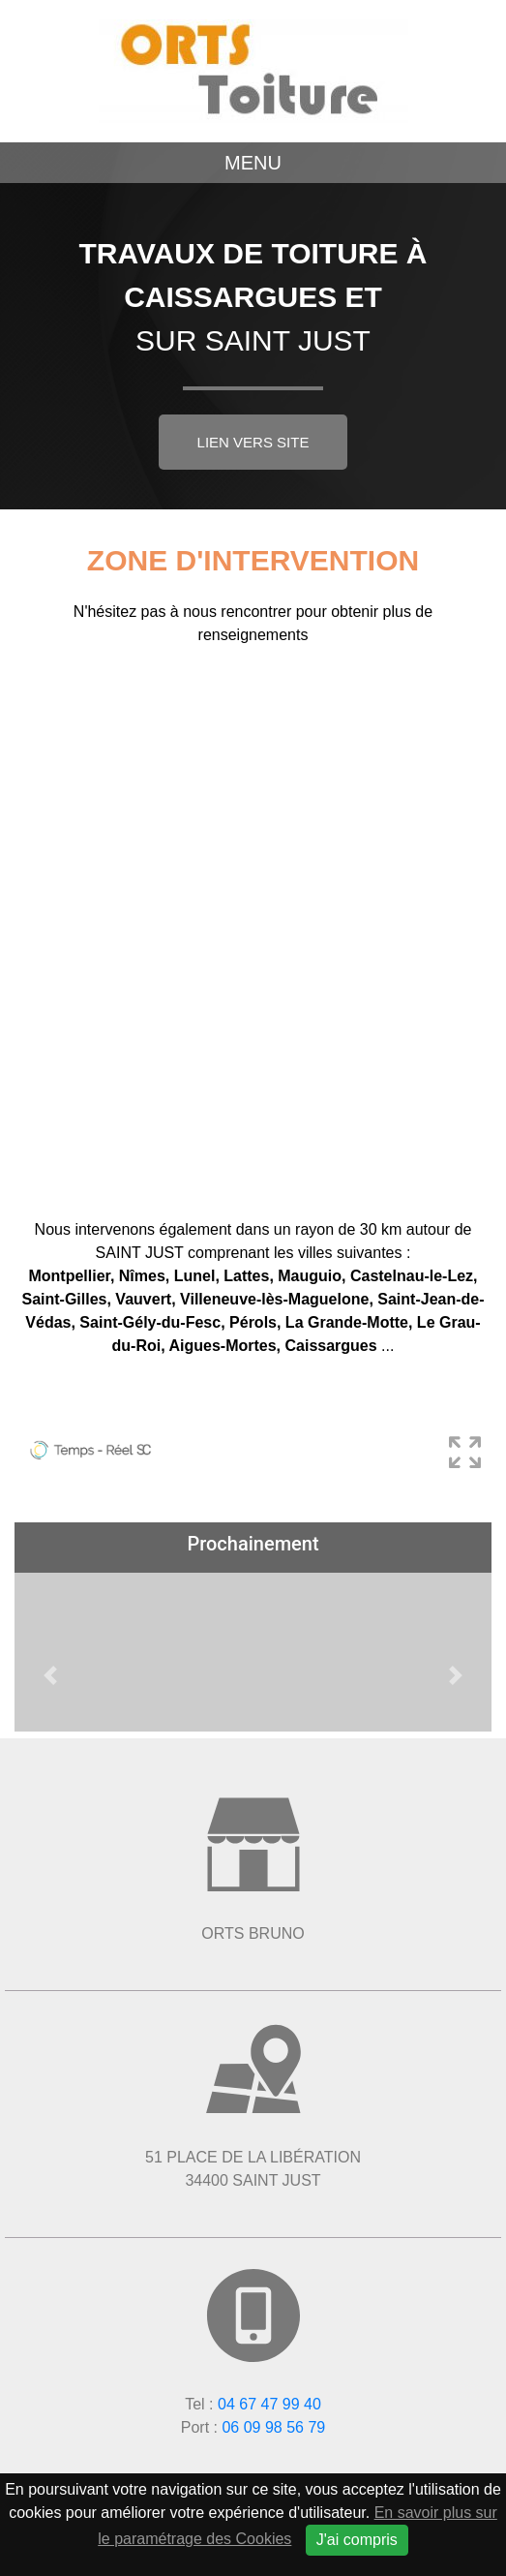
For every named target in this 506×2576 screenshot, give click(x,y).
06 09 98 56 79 (273, 2427)
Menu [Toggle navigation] (253, 162)
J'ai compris (357, 2539)
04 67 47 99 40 (269, 2404)
